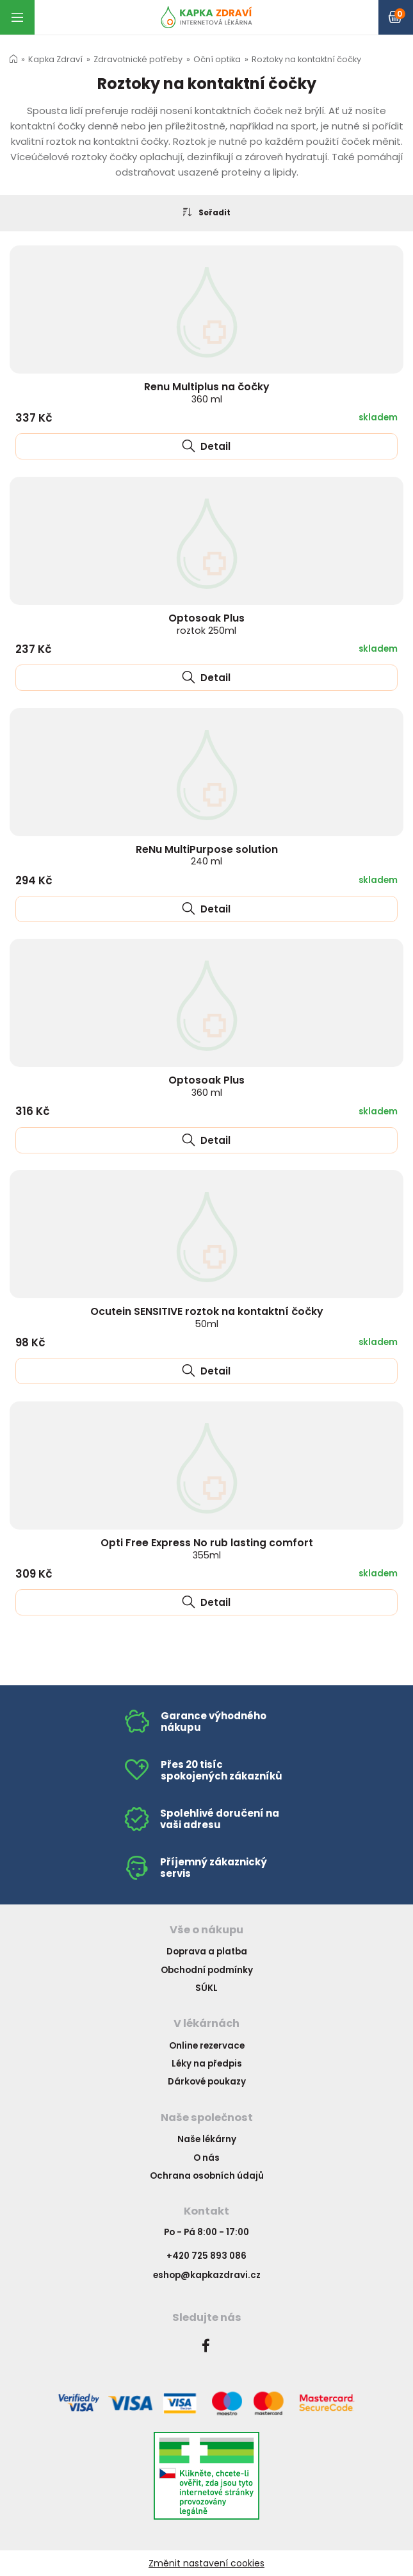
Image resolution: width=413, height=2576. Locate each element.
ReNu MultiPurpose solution (207, 855)
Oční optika (217, 59)
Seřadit (207, 212)
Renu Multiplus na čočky (207, 392)
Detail (206, 446)
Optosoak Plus (206, 624)
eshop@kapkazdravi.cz (207, 2275)
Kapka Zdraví (55, 59)
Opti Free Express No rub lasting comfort (207, 1548)
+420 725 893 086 (206, 2256)
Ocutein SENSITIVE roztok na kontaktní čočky (206, 1317)
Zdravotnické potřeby (137, 59)
